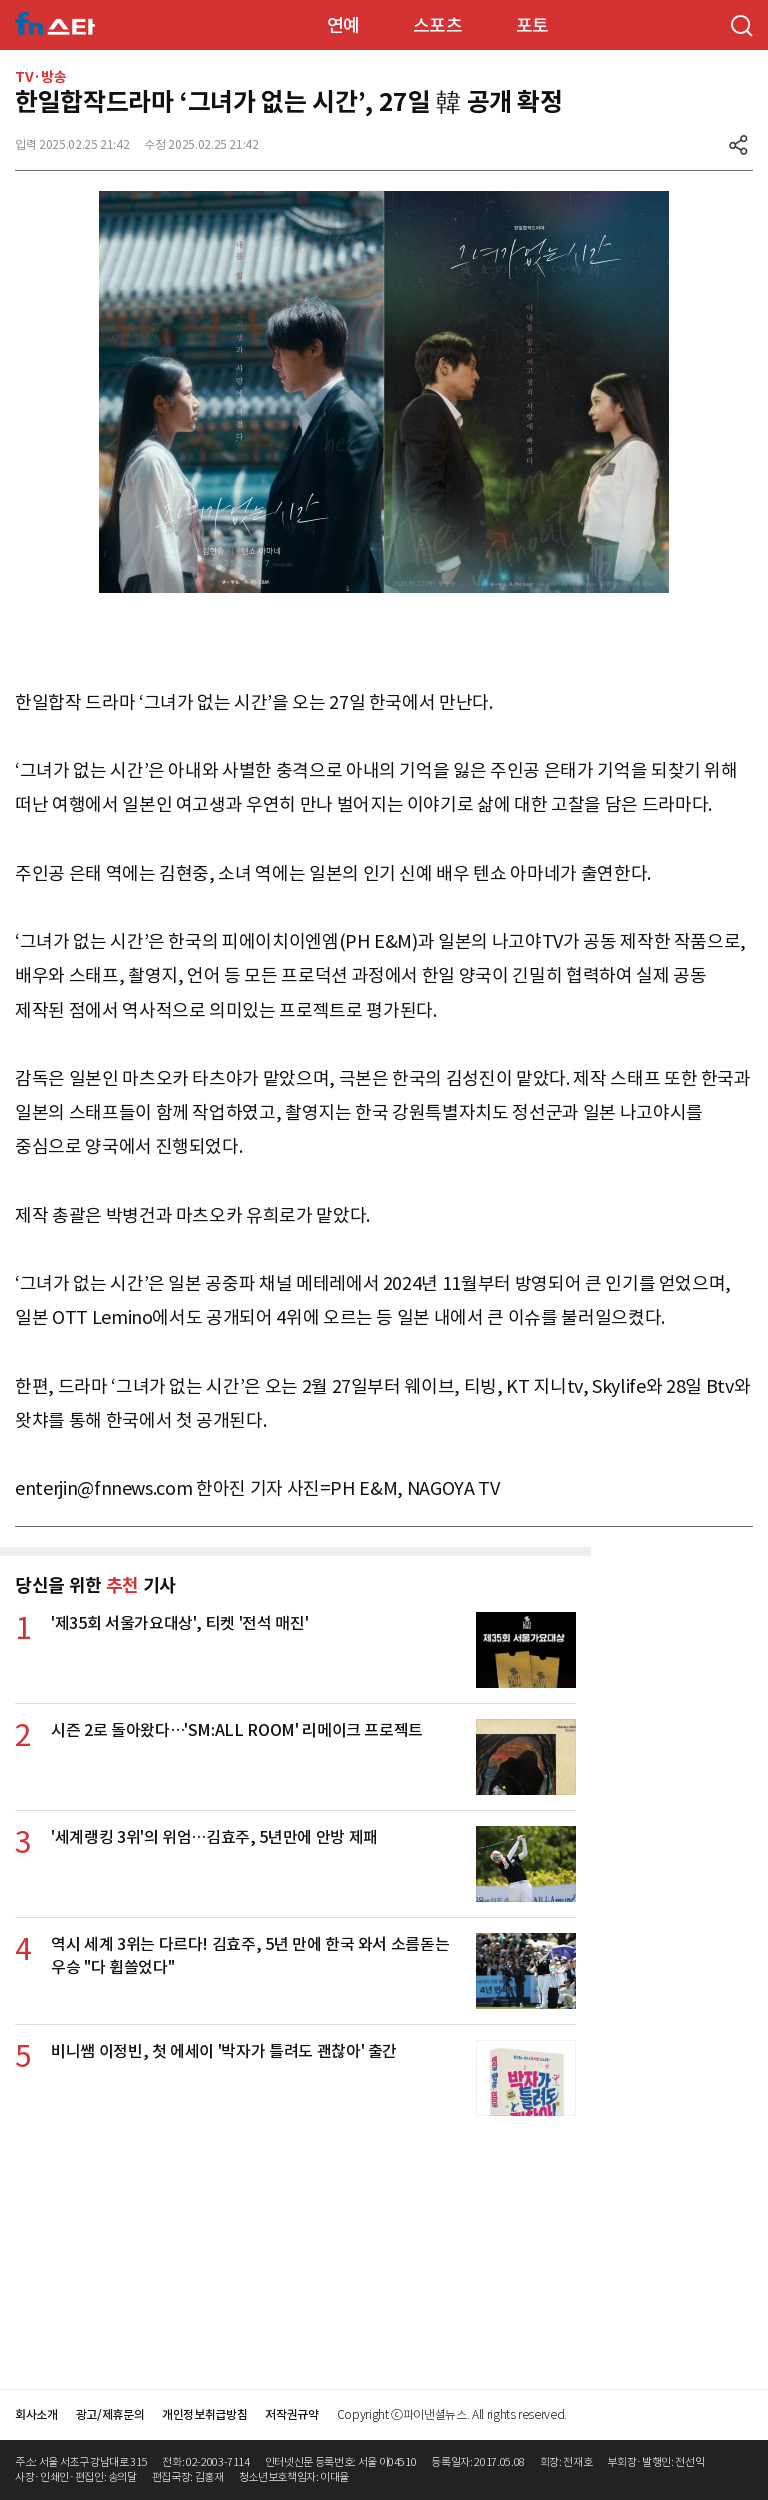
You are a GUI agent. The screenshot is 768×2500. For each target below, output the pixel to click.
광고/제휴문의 (110, 2414)
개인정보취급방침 (204, 2414)
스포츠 (438, 25)
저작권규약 (291, 2414)
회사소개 (36, 2414)
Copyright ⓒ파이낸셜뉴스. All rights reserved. (452, 2414)
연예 (343, 25)
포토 (532, 25)
